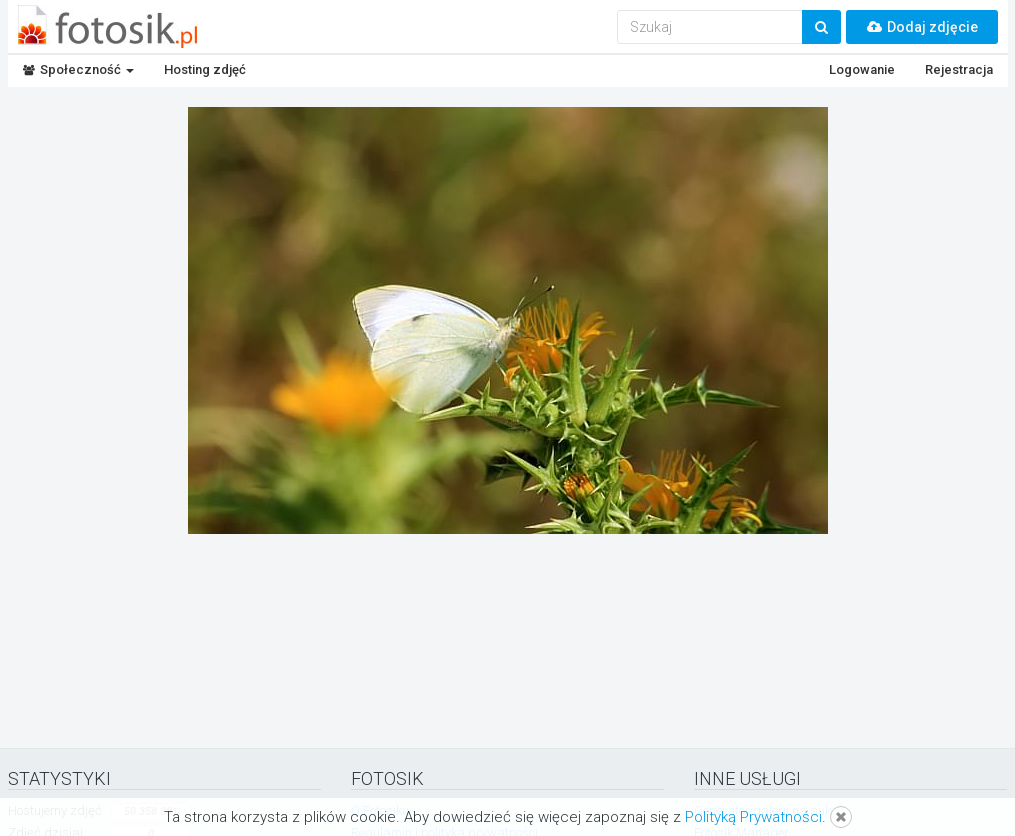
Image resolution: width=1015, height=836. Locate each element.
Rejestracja (959, 69)
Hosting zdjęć (205, 69)
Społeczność (78, 69)
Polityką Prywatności (753, 817)
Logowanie (862, 69)
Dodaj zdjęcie (922, 27)
